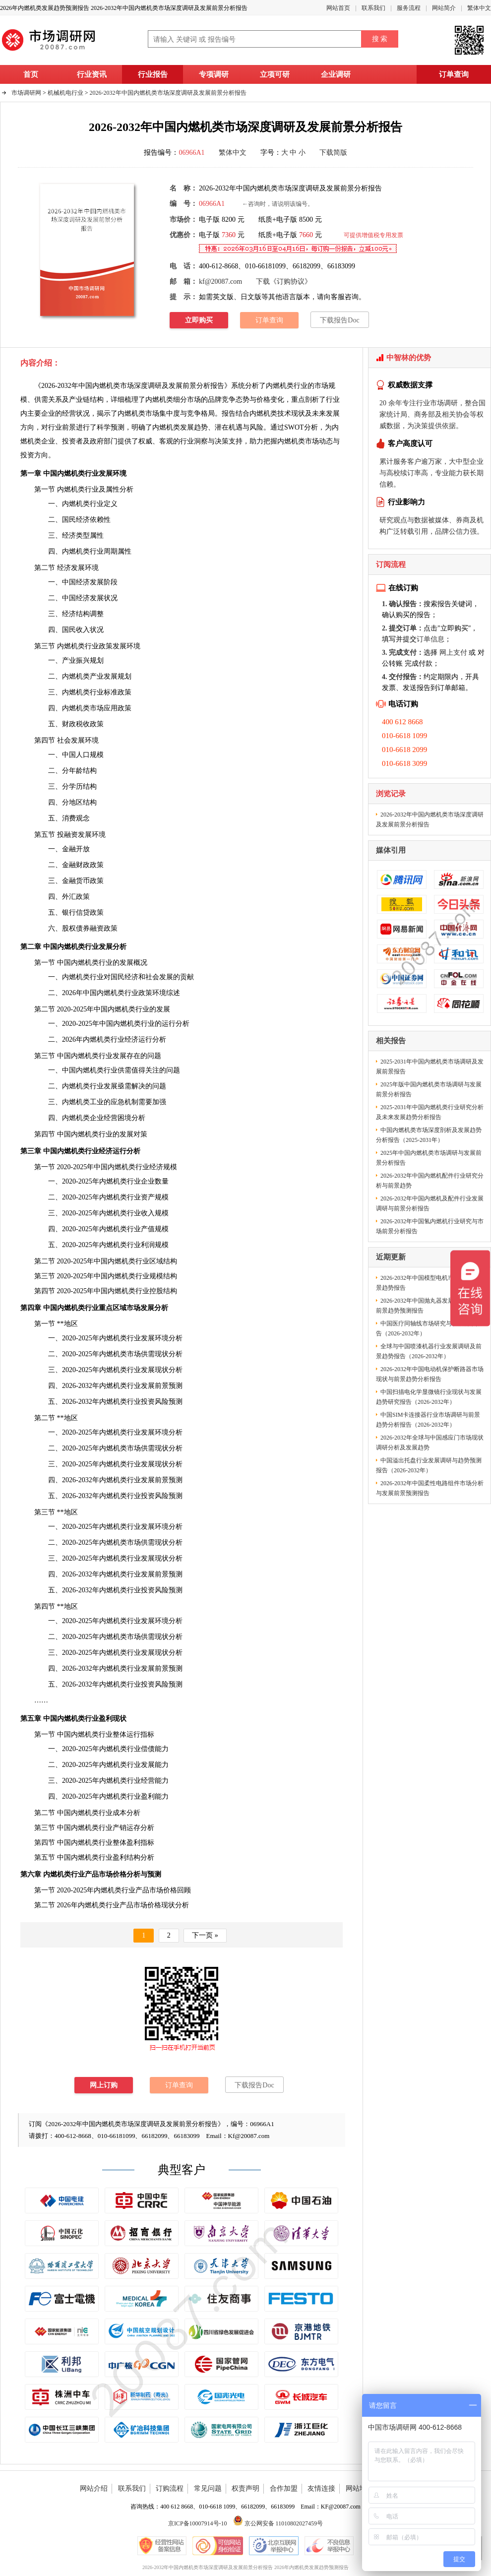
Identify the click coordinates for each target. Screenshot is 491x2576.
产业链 (79, 399)
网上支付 (453, 652)
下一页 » (205, 1935)
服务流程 (409, 7)
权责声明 (245, 2488)
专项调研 (214, 74)
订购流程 (170, 2488)
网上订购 (104, 2085)
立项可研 (275, 74)
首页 (30, 74)
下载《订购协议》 (283, 281)
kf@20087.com (220, 281)
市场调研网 (26, 92)
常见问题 (208, 2488)
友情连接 (321, 2488)
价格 (263, 399)
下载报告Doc (339, 320)
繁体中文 (479, 7)
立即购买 (199, 320)
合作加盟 (284, 2488)
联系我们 (373, 7)
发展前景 (155, 1668)
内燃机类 (92, 1905)
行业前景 (62, 427)
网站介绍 (94, 2488)
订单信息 (430, 639)
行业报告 (153, 74)
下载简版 (333, 152)
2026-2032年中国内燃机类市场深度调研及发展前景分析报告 (168, 92)
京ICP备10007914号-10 (197, 2523)
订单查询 (454, 74)
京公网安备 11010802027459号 (278, 2523)
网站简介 (444, 7)
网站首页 (338, 7)
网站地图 (359, 2488)
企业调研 (336, 74)
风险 (256, 427)
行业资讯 (92, 74)
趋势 (201, 427)
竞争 (194, 413)
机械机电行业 (65, 92)
